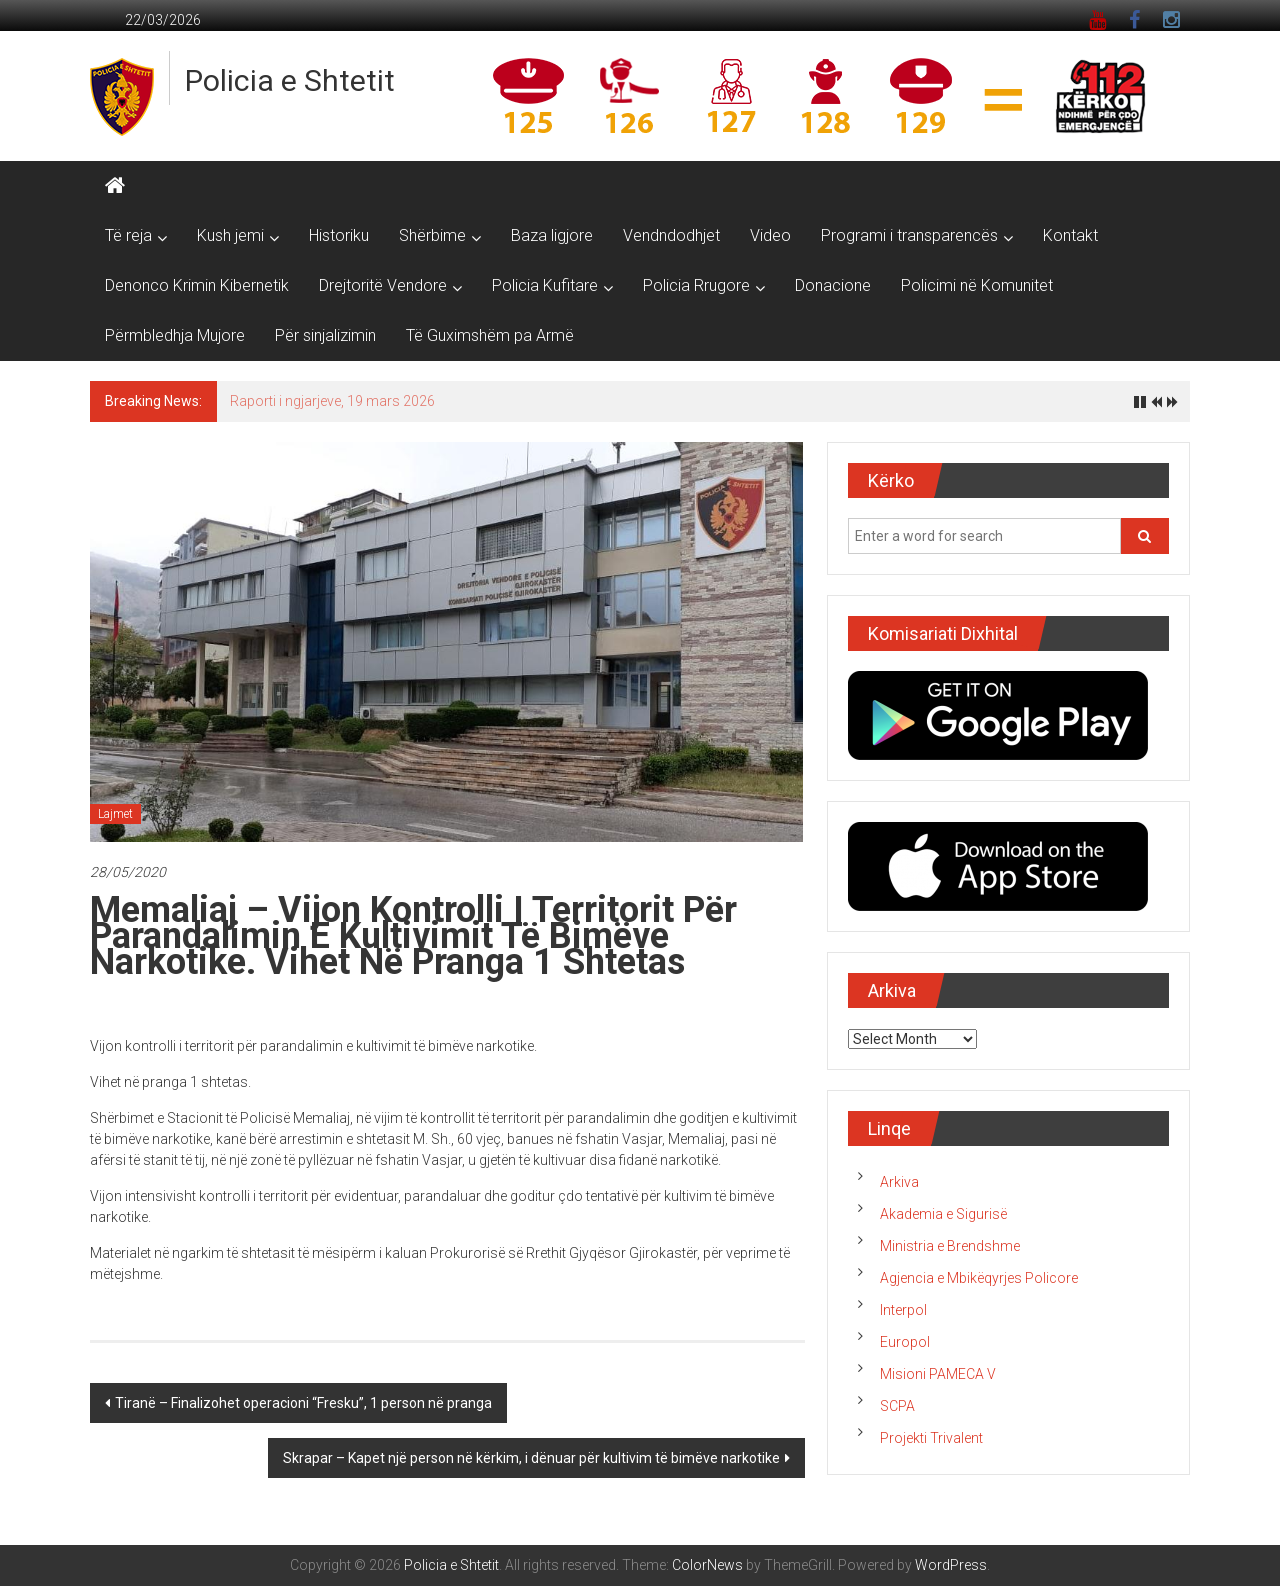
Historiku (339, 235)
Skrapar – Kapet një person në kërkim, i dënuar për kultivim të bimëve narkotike (531, 1458)
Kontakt (1070, 235)
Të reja (128, 235)
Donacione (833, 285)
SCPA (897, 1406)
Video (770, 235)
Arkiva (899, 1182)
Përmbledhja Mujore (175, 335)
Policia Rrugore (696, 285)
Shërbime (432, 235)
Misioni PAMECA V (938, 1374)
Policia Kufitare (545, 285)
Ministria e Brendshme (950, 1246)
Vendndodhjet (671, 235)
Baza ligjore (552, 235)
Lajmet (115, 814)
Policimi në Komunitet (977, 285)
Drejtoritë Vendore (383, 285)
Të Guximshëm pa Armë (490, 335)
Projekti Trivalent (931, 1438)
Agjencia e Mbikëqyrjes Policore (979, 1278)
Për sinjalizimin (325, 335)
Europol (905, 1342)
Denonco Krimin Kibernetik (197, 285)
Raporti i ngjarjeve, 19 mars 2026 (332, 401)
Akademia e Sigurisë (943, 1214)
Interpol (903, 1310)
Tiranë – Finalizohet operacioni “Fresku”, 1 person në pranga (303, 1403)
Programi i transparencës (909, 235)
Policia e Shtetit (290, 80)
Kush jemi (230, 235)
